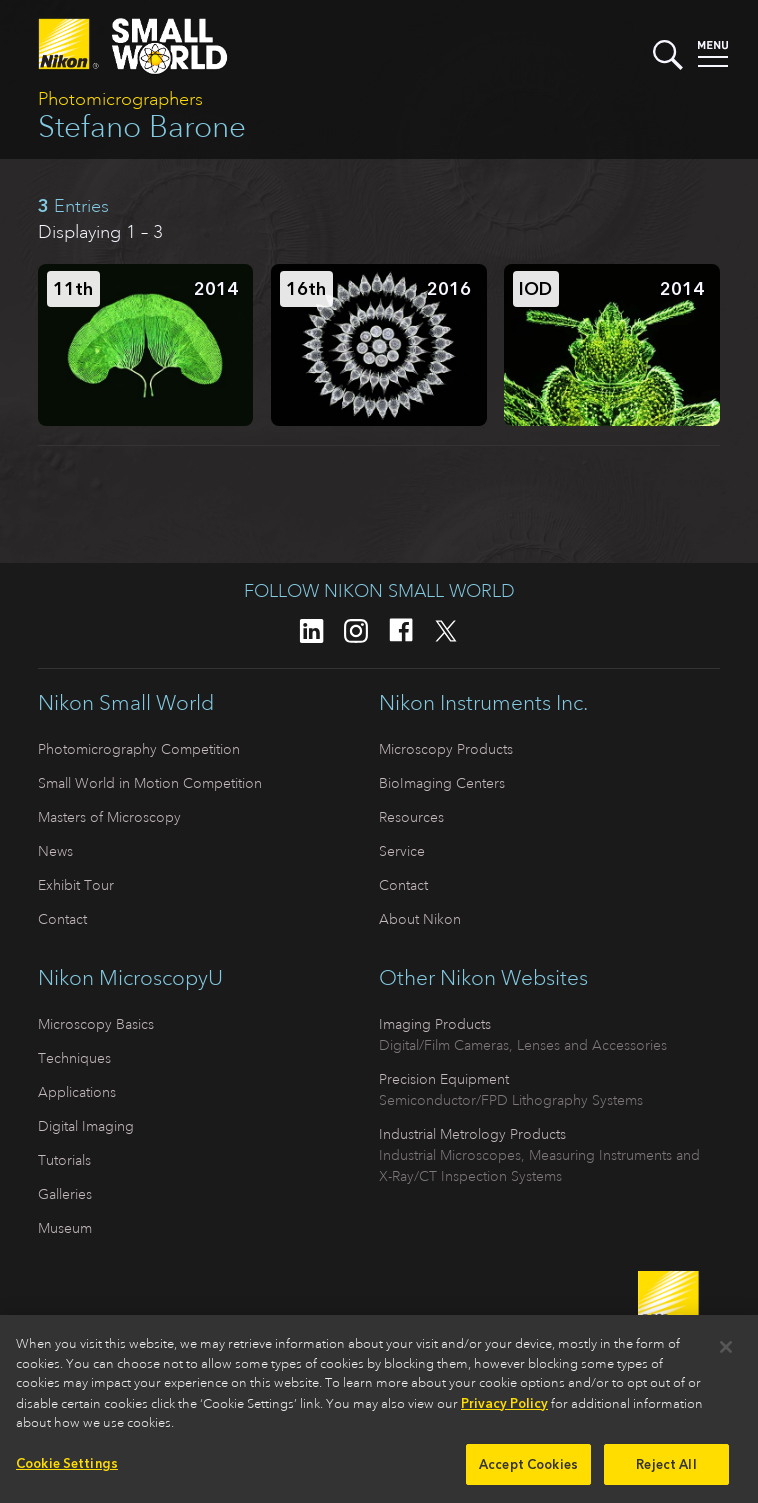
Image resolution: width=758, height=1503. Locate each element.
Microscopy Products (446, 749)
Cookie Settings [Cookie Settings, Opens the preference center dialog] (67, 1469)
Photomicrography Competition (139, 749)
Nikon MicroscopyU (130, 978)
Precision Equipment (444, 1079)
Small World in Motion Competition (150, 783)
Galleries (65, 1194)
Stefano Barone (142, 126)
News (55, 851)
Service (402, 851)
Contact (62, 919)
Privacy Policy (504, 1409)
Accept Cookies (528, 1470)
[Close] (726, 1353)
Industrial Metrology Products (472, 1134)
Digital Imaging (86, 1126)
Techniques (74, 1058)
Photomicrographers (120, 99)
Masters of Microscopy (109, 817)
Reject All (666, 1470)
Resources (411, 817)
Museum (65, 1228)
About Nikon (420, 919)
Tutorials (64, 1160)
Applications (77, 1092)
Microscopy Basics (96, 1024)
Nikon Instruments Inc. (483, 703)
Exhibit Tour (76, 885)
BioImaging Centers (442, 783)
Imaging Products (435, 1024)
